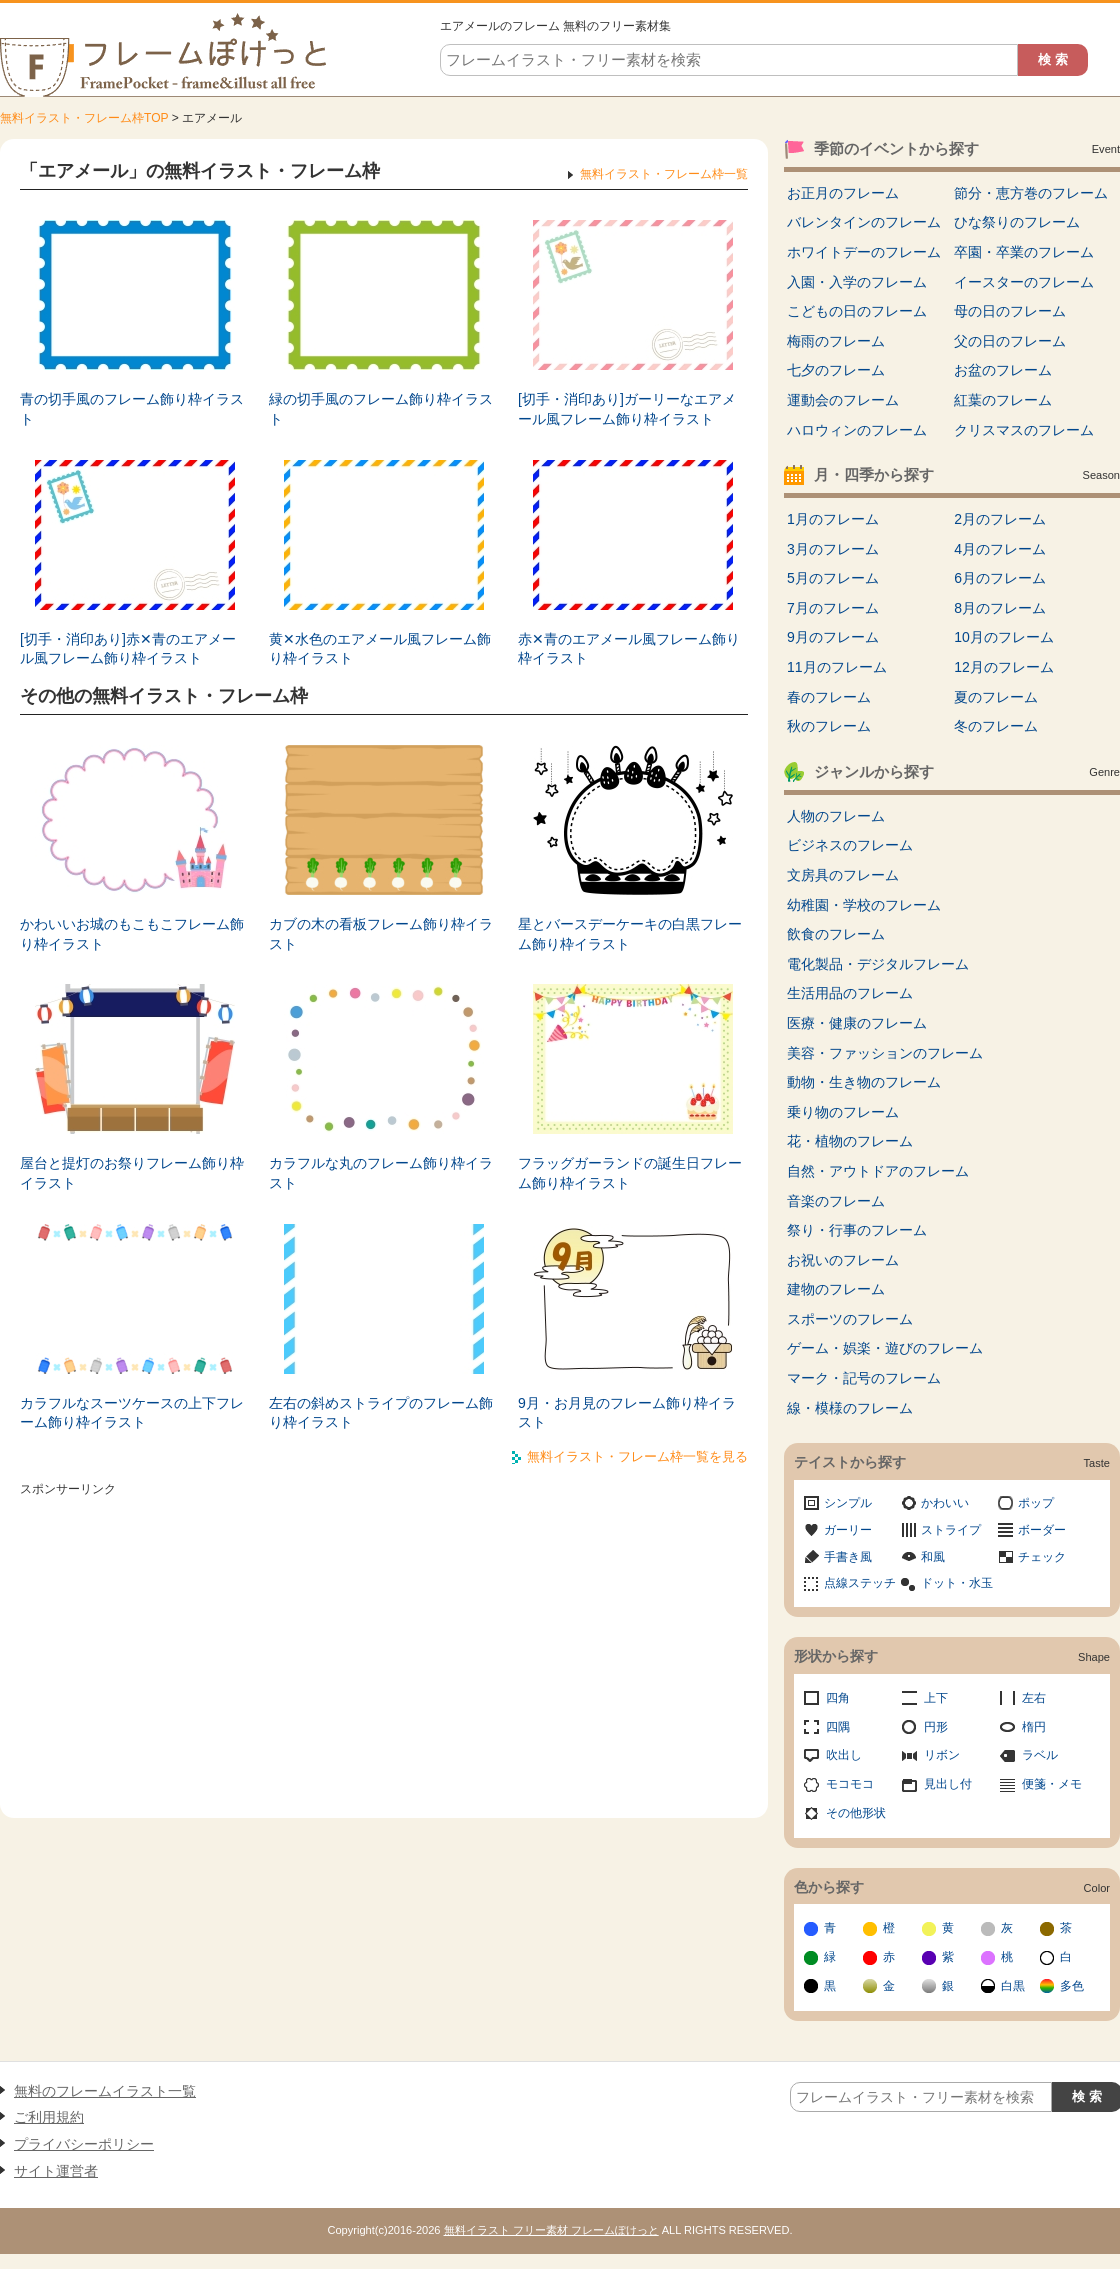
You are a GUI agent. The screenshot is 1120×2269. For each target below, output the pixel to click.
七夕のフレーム (836, 370)
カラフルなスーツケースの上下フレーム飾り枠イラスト (132, 1413)
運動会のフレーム (843, 400)
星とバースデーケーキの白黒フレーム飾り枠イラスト (630, 934)
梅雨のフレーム (836, 341)
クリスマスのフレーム (1024, 430)
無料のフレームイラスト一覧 (105, 2091)
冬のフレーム (996, 726)
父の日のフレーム (1010, 341)
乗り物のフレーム (843, 1112)
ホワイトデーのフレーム (864, 252)
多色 (1072, 1986)
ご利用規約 (49, 2117)
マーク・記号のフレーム (864, 1378)
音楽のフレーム (836, 1201)
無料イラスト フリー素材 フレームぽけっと (551, 2230)
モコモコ (850, 1784)
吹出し (844, 1755)
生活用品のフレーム (850, 993)
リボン (942, 1755)
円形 (936, 1727)
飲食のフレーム (836, 934)
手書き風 (848, 1557)
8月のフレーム (1000, 608)
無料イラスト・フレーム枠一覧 (664, 174)
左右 (1034, 1698)
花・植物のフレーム (850, 1141)
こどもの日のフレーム (857, 311)
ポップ (1036, 1503)
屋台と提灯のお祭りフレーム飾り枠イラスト (132, 1173)
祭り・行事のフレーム (857, 1230)
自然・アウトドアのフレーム (878, 1171)
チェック (1042, 1557)
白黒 (1013, 1986)
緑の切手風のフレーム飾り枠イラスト (381, 409)
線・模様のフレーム (850, 1408)
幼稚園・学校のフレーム (864, 905)
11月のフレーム (837, 667)
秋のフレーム (829, 726)
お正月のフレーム (843, 193)
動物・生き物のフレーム (864, 1082)
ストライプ (951, 1530)
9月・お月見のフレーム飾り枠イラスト (627, 1413)
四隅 (838, 1727)
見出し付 (948, 1784)
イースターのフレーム (1024, 282)
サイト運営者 (56, 2171)
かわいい (945, 1503)
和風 (933, 1557)
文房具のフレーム (843, 875)
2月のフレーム (1000, 519)
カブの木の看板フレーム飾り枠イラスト (381, 934)
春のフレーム (829, 697)
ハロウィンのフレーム (857, 430)
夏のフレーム (996, 697)
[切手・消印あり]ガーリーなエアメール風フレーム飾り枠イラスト (627, 409)
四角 (838, 1698)
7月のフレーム (833, 608)
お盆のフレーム (1003, 370)
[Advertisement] (384, 1643)
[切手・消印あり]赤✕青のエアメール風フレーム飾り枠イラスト (128, 649)
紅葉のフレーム (1003, 400)
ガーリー (848, 1530)
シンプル (848, 1503)
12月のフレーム (1004, 667)
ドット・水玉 (957, 1583)
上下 (936, 1698)
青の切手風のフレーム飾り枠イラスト (132, 409)
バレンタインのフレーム (864, 222)
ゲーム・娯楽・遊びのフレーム (885, 1348)
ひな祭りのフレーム (1017, 222)
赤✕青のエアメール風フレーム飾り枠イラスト (629, 649)
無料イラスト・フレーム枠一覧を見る (637, 1456)
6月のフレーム (1000, 578)
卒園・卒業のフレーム (1024, 252)
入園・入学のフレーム (857, 282)
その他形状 (856, 1813)
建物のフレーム (836, 1289)
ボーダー (1042, 1530)
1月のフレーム (833, 519)
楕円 (1034, 1727)
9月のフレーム (833, 637)
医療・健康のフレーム (857, 1023)
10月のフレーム (1004, 637)
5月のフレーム (833, 578)
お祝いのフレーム (843, 1260)
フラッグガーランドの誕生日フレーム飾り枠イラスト (630, 1173)
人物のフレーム (836, 816)
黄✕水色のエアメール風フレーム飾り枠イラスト (380, 649)
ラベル (1040, 1755)
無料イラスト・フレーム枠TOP (84, 118)
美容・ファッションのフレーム (885, 1053)
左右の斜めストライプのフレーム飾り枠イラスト (381, 1413)
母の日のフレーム (1010, 311)
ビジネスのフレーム (850, 845)
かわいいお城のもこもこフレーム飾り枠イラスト (132, 934)
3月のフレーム (833, 549)
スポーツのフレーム (850, 1319)
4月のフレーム (1000, 549)
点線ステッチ (860, 1583)
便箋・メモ (1052, 1784)
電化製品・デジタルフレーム (878, 964)
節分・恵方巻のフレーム (1031, 193)
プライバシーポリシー (84, 2144)
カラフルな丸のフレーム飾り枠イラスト (381, 1173)
